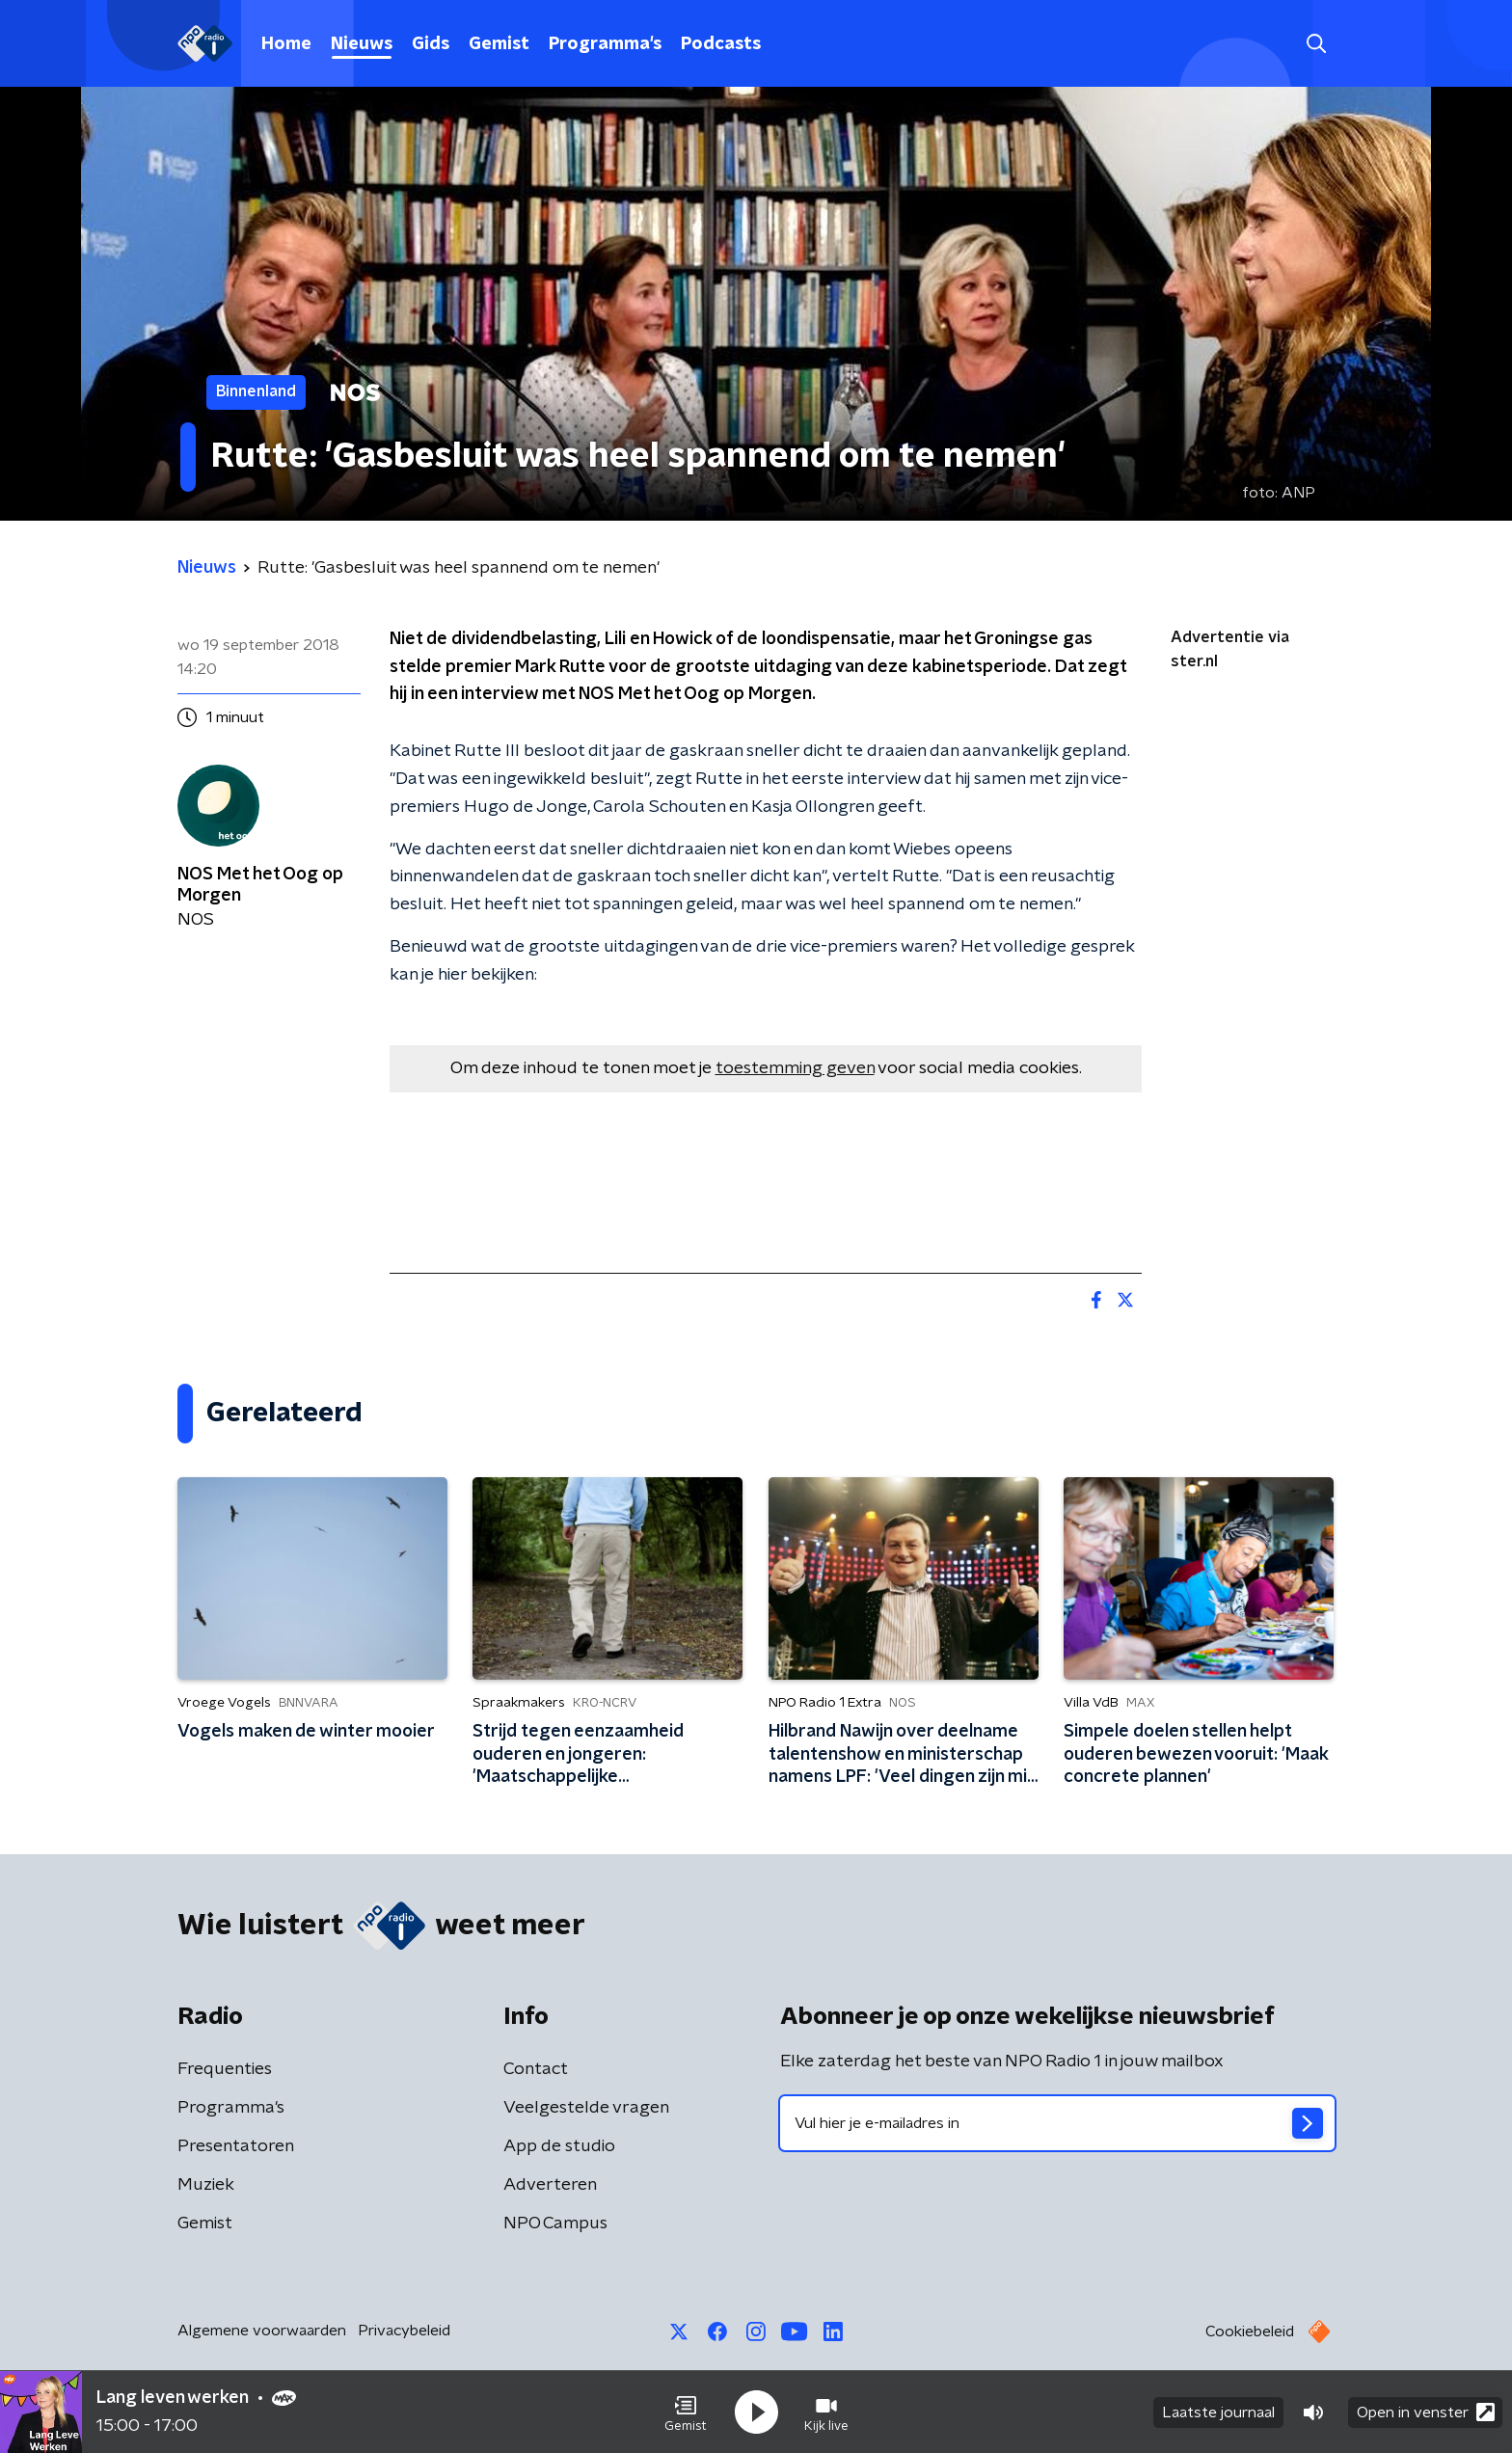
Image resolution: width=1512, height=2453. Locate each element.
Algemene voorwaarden (261, 2330)
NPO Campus (555, 2223)
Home (286, 44)
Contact (535, 2069)
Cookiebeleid (1249, 2331)
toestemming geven (795, 1068)
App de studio (559, 2146)
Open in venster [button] (1426, 2412)
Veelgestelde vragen (586, 2107)
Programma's (605, 44)
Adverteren (550, 2185)
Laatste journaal (1218, 2412)
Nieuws (361, 44)
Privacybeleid (404, 2330)
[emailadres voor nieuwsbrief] (1057, 2123)
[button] (685, 2412)
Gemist (499, 44)
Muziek (205, 2185)
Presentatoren (235, 2146)
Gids (430, 44)
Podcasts (721, 44)
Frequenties (224, 2069)
